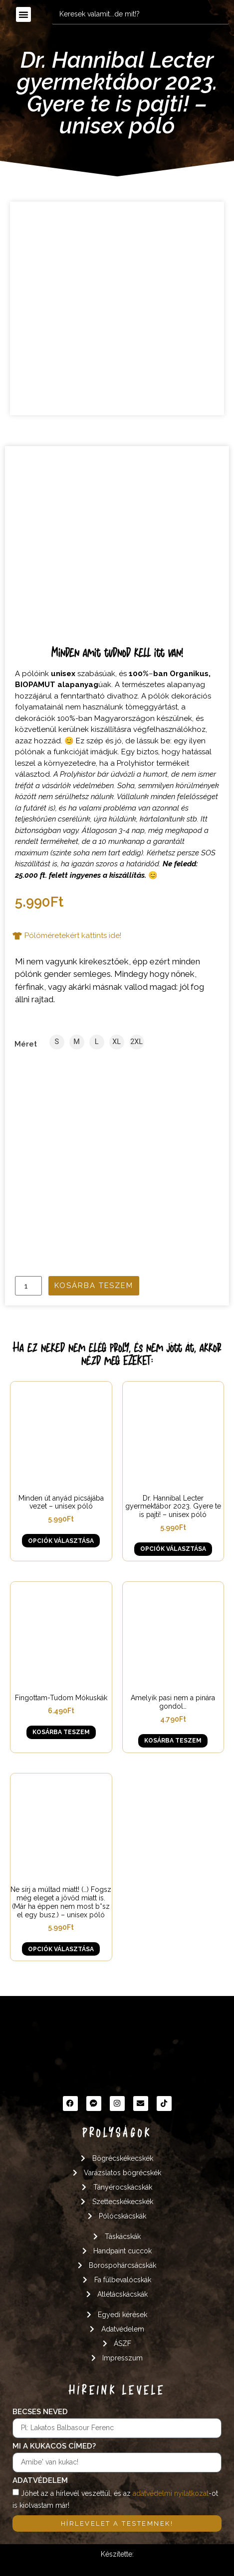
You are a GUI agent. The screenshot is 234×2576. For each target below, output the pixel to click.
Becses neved (40, 2412)
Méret (25, 1044)
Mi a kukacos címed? (54, 2447)
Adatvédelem (40, 2481)
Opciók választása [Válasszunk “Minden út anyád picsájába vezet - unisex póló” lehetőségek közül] (61, 1540)
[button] (23, 14)
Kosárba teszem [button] (61, 1732)
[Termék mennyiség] (28, 1285)
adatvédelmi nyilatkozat (171, 2493)
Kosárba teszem (93, 1285)
